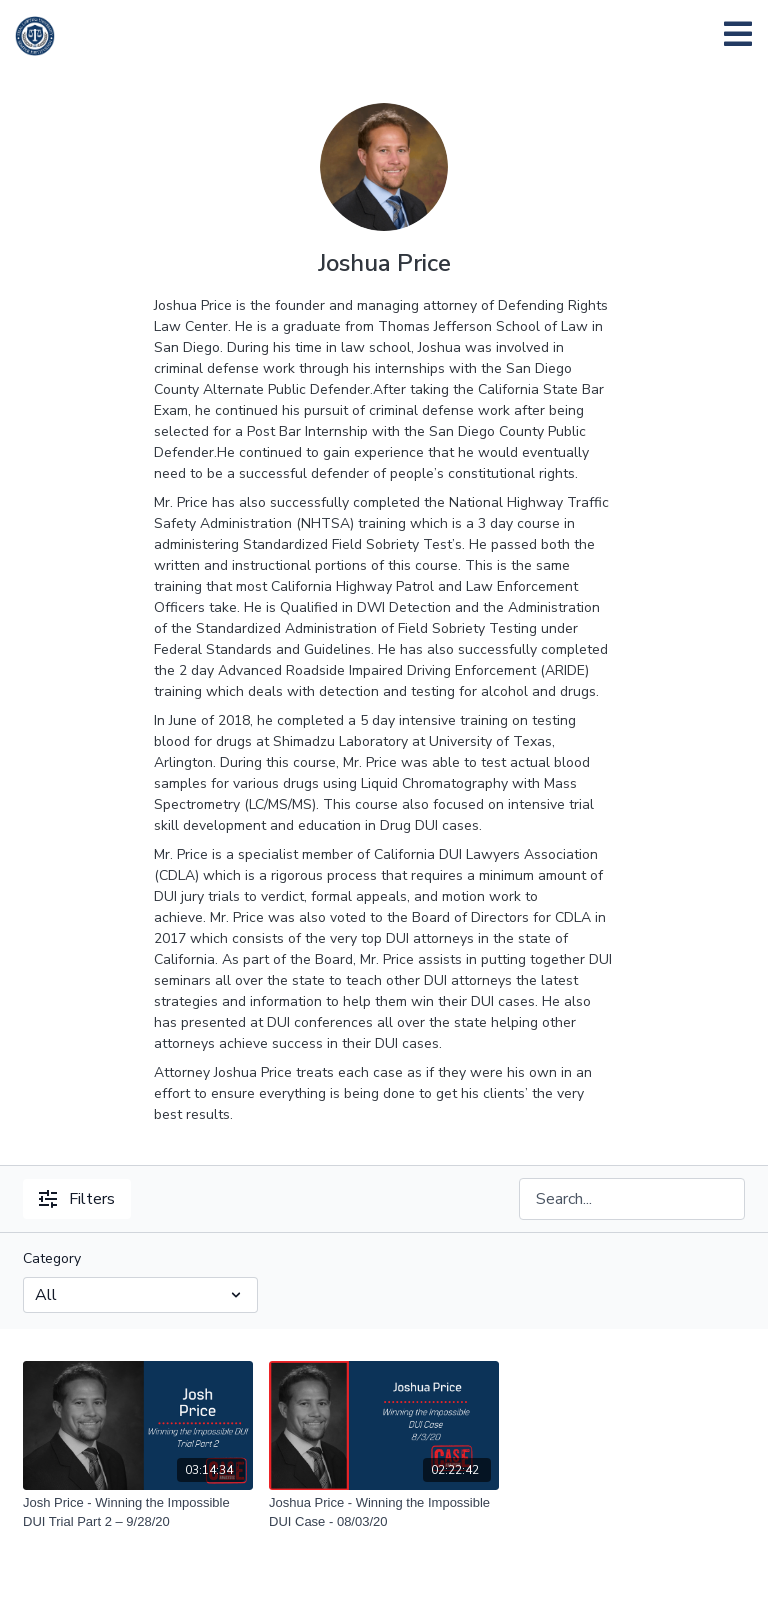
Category (52, 1258)
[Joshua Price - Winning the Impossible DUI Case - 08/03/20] (384, 1512)
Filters (77, 1199)
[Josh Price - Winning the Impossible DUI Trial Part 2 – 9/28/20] (138, 1512)
